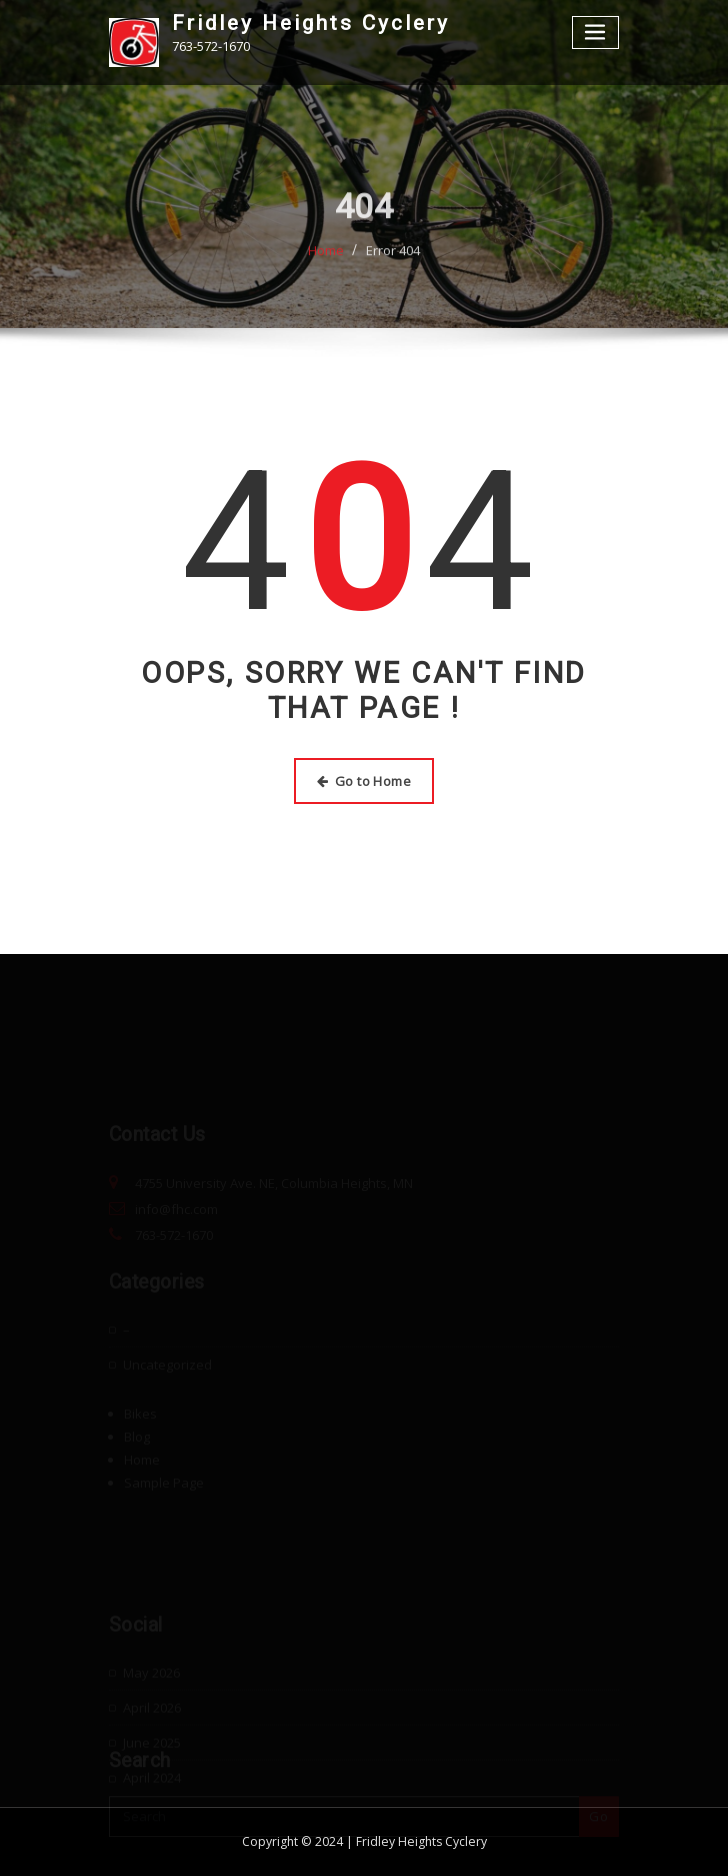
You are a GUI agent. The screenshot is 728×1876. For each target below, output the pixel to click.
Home (326, 258)
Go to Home (364, 781)
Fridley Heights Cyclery (311, 23)
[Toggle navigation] (596, 32)
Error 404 (393, 258)
